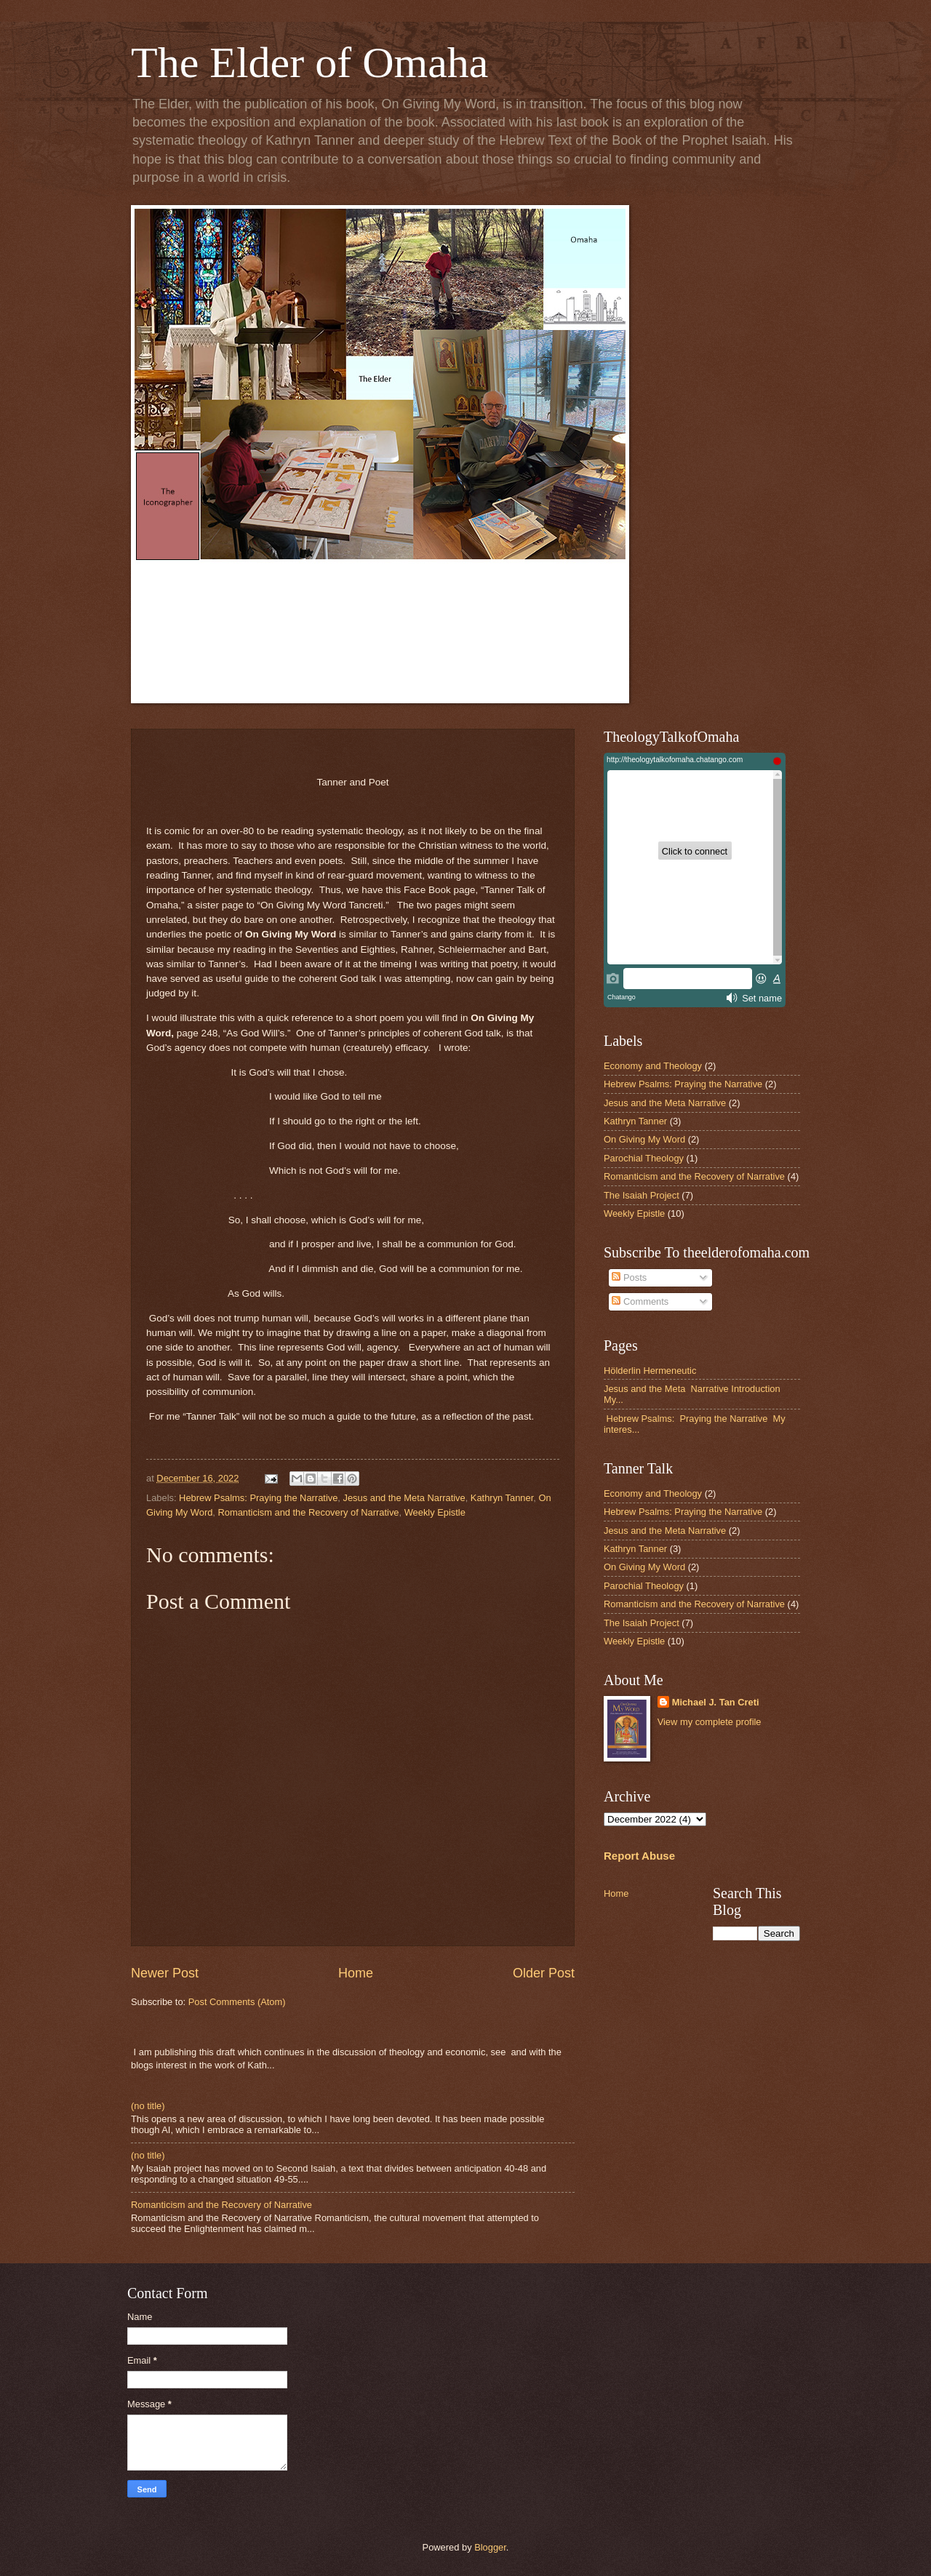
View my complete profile (710, 1721)
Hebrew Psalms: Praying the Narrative (258, 1497)
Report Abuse (639, 1855)
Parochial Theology (644, 1158)
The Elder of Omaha (309, 63)
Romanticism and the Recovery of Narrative (308, 1512)
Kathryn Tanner (502, 1497)
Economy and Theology (653, 1065)
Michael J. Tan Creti (715, 1702)
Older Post (544, 1973)
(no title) (148, 2105)
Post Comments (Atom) (237, 2001)
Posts (629, 1277)
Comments (640, 1301)
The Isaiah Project (641, 1195)
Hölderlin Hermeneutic (650, 1370)
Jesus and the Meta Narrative (404, 1497)
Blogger (490, 2547)
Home (355, 1973)
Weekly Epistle (435, 1512)
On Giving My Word (644, 1139)
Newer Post (165, 1973)
